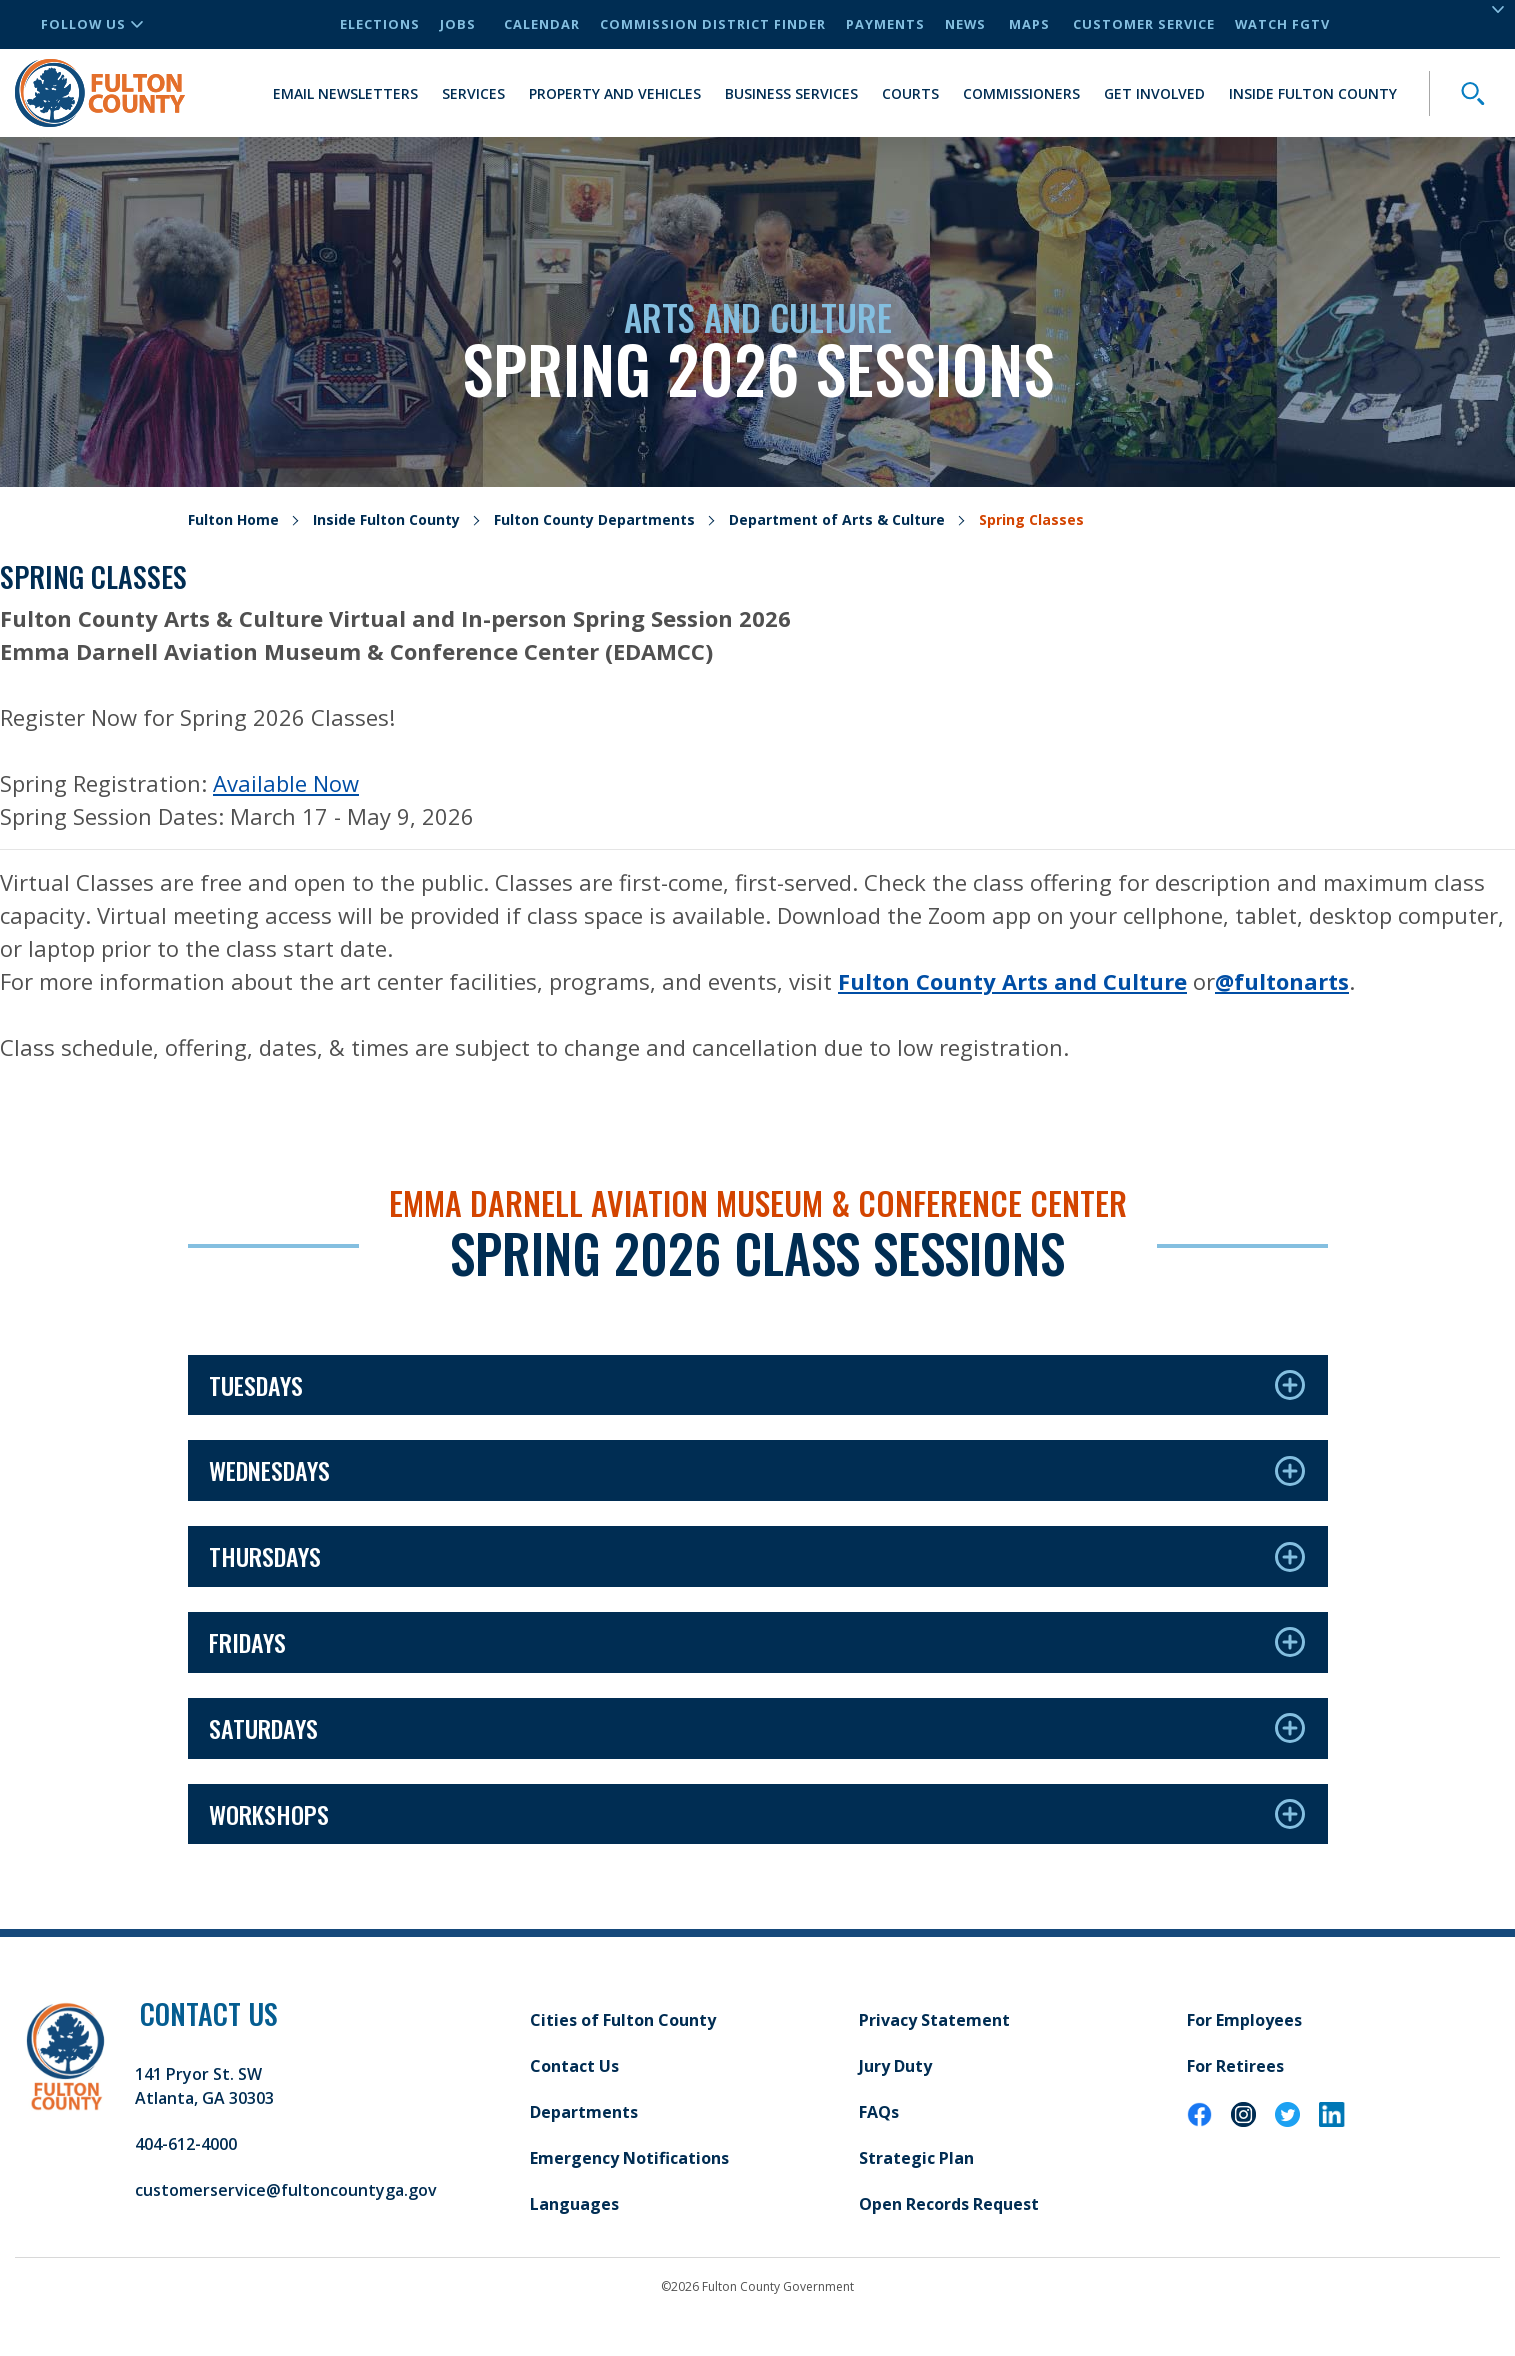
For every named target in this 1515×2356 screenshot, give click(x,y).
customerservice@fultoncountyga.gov (286, 2190)
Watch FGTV (1282, 24)
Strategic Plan (916, 2158)
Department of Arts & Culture (837, 519)
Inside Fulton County (1313, 93)
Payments (885, 24)
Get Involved (1154, 93)
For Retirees (1235, 2066)
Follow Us (92, 24)
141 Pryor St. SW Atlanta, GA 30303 (204, 2086)
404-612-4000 (186, 2144)
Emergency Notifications (629, 2158)
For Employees (1244, 2020)
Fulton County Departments (594, 519)
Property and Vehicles (615, 93)
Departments (584, 2112)
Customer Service (1144, 24)
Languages (574, 2204)
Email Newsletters (345, 93)
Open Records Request (949, 2204)
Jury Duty (895, 2066)
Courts (910, 93)
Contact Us (574, 2066)
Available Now (286, 783)
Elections (380, 24)
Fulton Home (233, 519)
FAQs (879, 2112)
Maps (1029, 24)
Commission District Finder (713, 24)
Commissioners (1021, 93)
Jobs (458, 24)
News (965, 24)
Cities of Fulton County (623, 2020)
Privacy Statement (934, 2020)
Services (473, 93)
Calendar (542, 24)
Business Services (791, 93)
